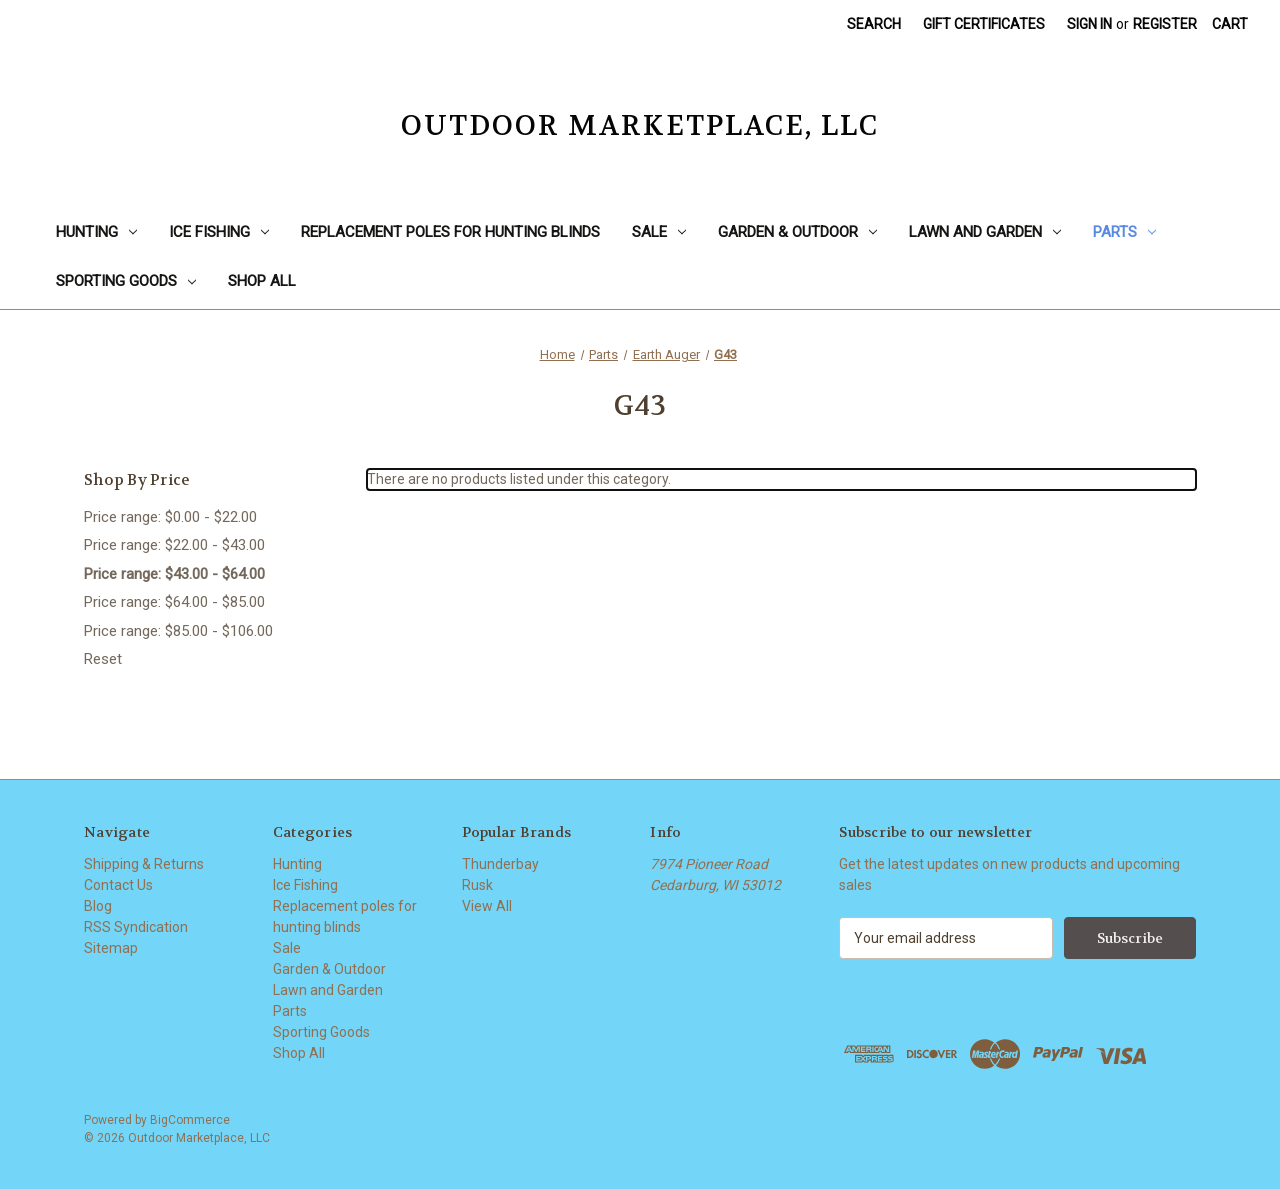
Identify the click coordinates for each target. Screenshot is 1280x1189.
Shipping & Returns (144, 864)
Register (1165, 24)
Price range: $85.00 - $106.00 (178, 631)
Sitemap (111, 948)
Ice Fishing (219, 232)
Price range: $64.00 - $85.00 (174, 602)
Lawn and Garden (985, 232)
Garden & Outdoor (797, 232)
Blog (98, 906)
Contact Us (118, 885)
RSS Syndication (136, 927)
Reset (103, 659)
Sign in (1089, 24)
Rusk (477, 885)
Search (874, 24)
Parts (1124, 232)
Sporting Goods (126, 281)
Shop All (262, 281)
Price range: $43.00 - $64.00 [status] (174, 574)
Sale (659, 232)
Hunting (96, 232)
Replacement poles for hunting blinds (450, 232)
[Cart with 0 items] (1230, 24)
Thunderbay (500, 864)
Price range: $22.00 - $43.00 (174, 545)
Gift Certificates (984, 24)
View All (487, 906)
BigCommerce (190, 1120)
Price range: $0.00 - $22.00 (170, 517)
